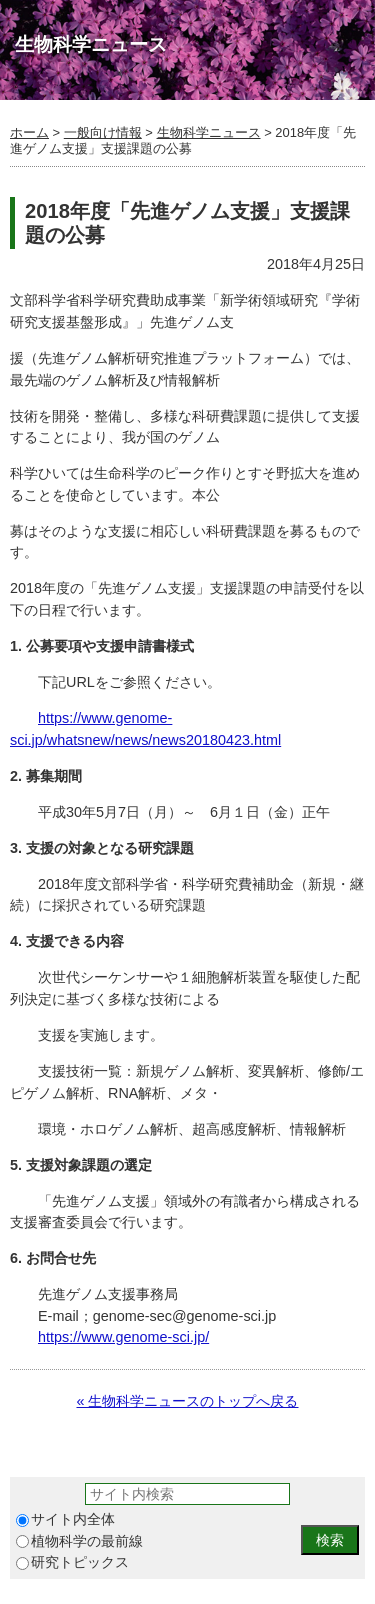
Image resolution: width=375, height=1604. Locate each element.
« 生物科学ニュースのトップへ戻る (187, 1401)
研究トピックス (72, 1562)
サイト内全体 (65, 1519)
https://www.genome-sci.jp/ (123, 1337)
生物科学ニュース (209, 132)
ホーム (29, 132)
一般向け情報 (103, 132)
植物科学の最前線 (79, 1541)
